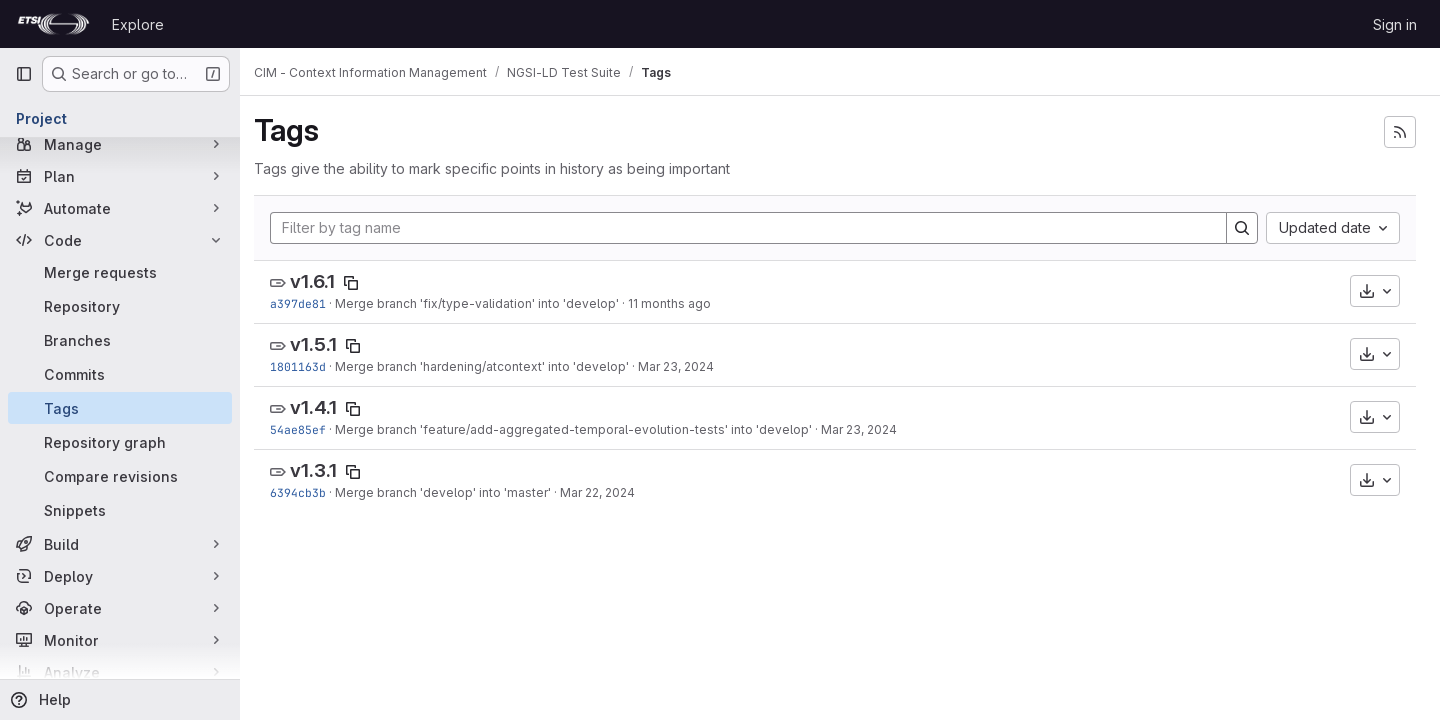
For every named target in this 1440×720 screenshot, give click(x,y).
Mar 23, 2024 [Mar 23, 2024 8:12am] (869, 429)
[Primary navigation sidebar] (24, 74)
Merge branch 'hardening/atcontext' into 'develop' (492, 366)
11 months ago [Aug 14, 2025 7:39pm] (679, 303)
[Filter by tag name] (753, 228)
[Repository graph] (120, 442)
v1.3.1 (323, 470)
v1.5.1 (323, 344)
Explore (138, 24)
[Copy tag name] (361, 283)
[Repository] (120, 306)
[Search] (1242, 228)
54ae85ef (308, 429)
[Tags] (120, 408)
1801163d (308, 366)
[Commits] (120, 374)
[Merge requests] (120, 272)
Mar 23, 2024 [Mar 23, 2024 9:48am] (686, 366)
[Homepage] (53, 24)
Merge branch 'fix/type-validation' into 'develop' (487, 303)
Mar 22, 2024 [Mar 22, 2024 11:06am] (607, 492)
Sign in (1395, 24)
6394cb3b (308, 492)
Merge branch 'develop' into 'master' (453, 492)
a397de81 (308, 303)
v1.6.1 (322, 281)
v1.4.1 (323, 407)
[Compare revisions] (120, 476)
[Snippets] (120, 510)
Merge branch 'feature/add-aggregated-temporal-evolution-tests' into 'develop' (583, 429)
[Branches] (120, 340)
